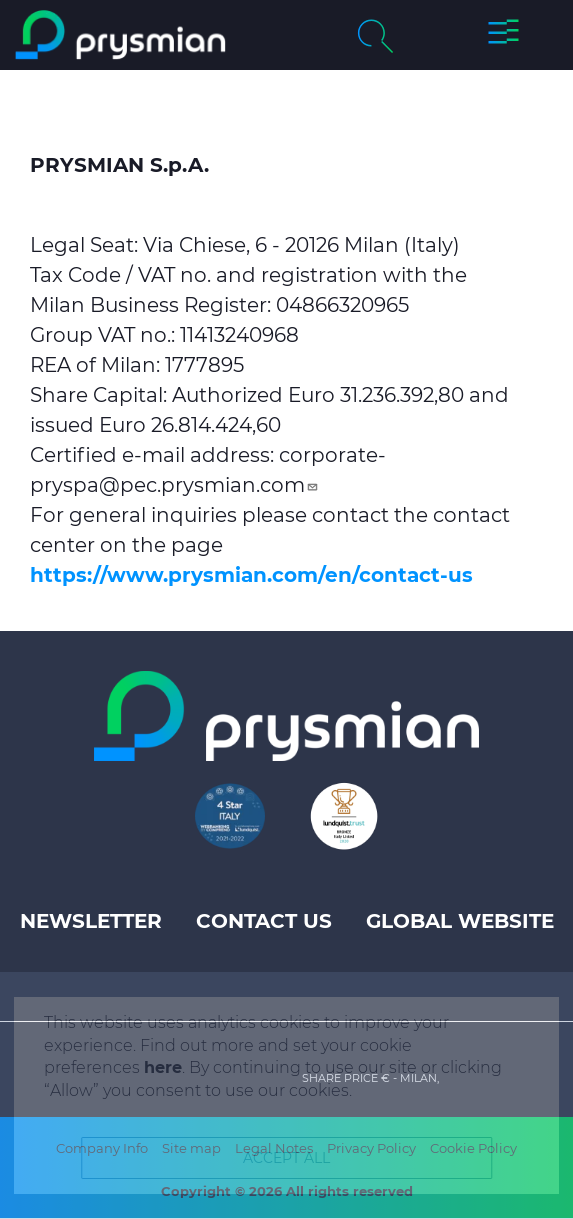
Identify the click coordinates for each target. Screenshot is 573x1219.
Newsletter (91, 921)
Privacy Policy (371, 1148)
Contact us (264, 921)
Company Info (102, 1148)
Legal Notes (274, 1148)
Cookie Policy (473, 1148)
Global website (460, 921)
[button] (503, 35)
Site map (191, 1148)
